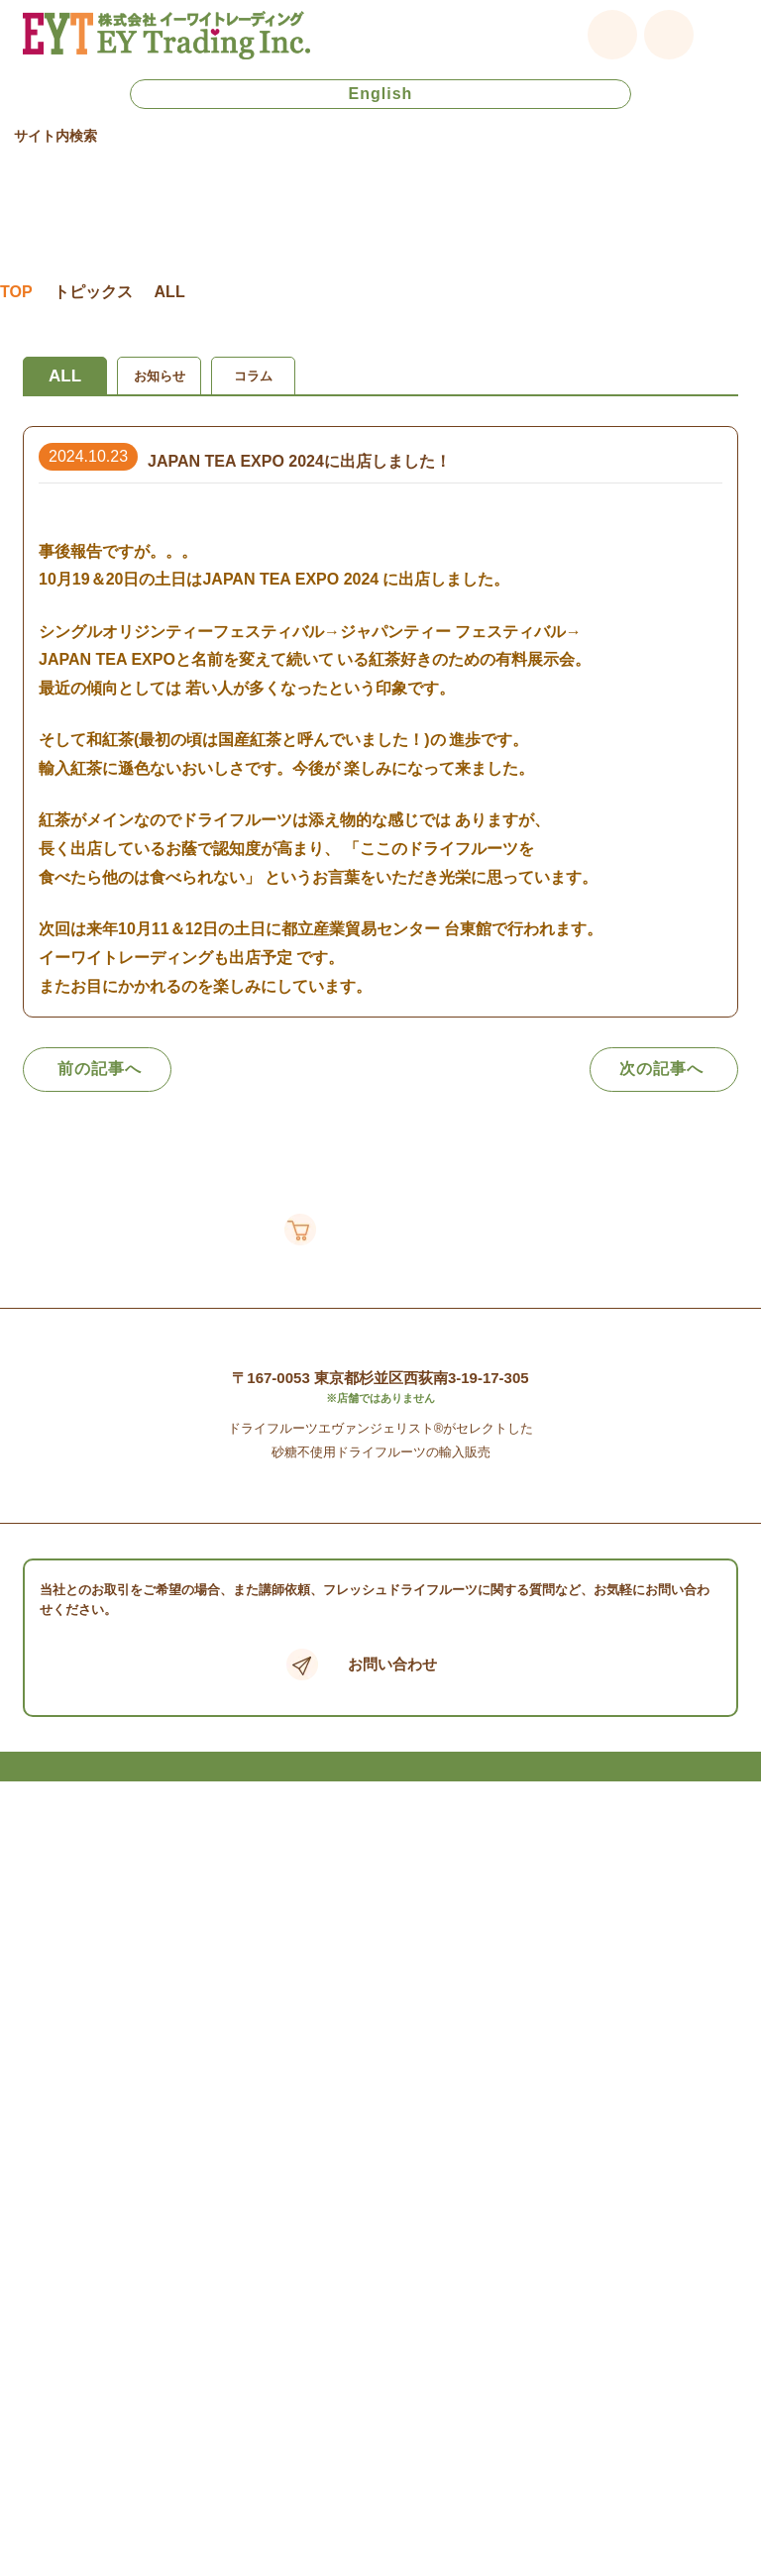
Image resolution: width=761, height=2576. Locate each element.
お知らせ (159, 424)
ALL (65, 424)
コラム (253, 424)
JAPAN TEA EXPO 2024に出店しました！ (299, 509)
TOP (16, 340)
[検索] (328, 165)
